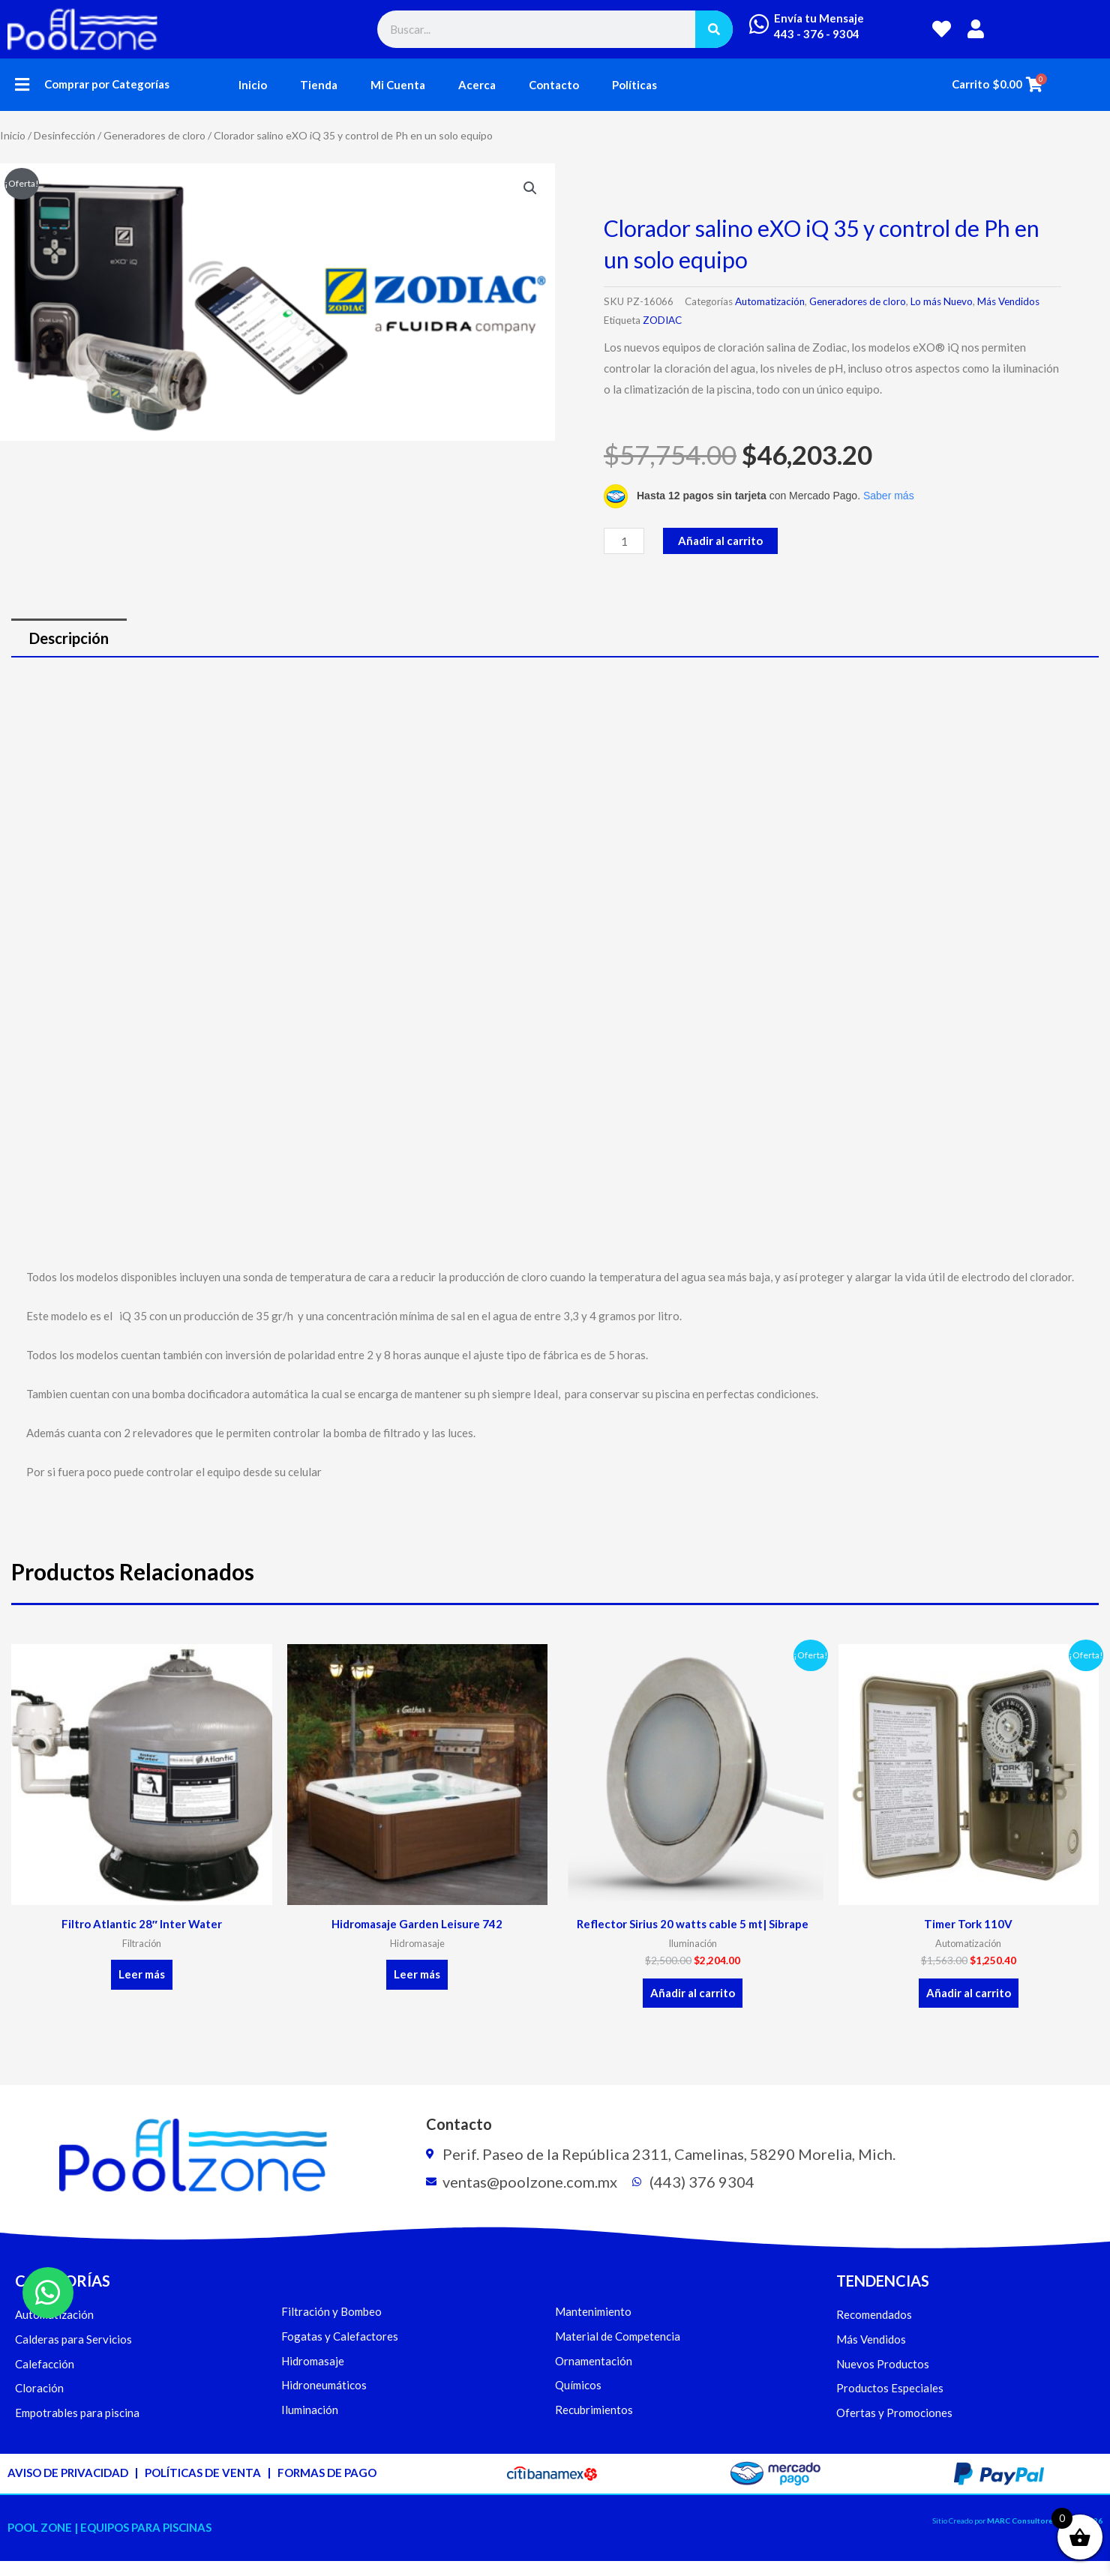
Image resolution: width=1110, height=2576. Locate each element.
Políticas (634, 84)
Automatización (770, 301)
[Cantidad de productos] (624, 541)
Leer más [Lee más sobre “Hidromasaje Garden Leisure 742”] (417, 1974)
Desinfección (64, 135)
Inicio (252, 84)
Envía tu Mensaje (819, 18)
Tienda (319, 84)
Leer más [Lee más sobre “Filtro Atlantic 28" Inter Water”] (141, 1974)
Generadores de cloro (155, 135)
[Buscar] (714, 29)
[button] (22, 84)
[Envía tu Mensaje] (759, 24)
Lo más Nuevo (941, 301)
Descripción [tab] (69, 638)
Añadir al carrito (720, 540)
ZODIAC (662, 320)
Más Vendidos (1008, 301)
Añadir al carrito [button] (692, 1992)
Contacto (554, 84)
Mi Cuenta (397, 84)
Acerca (477, 84)
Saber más (888, 496)
